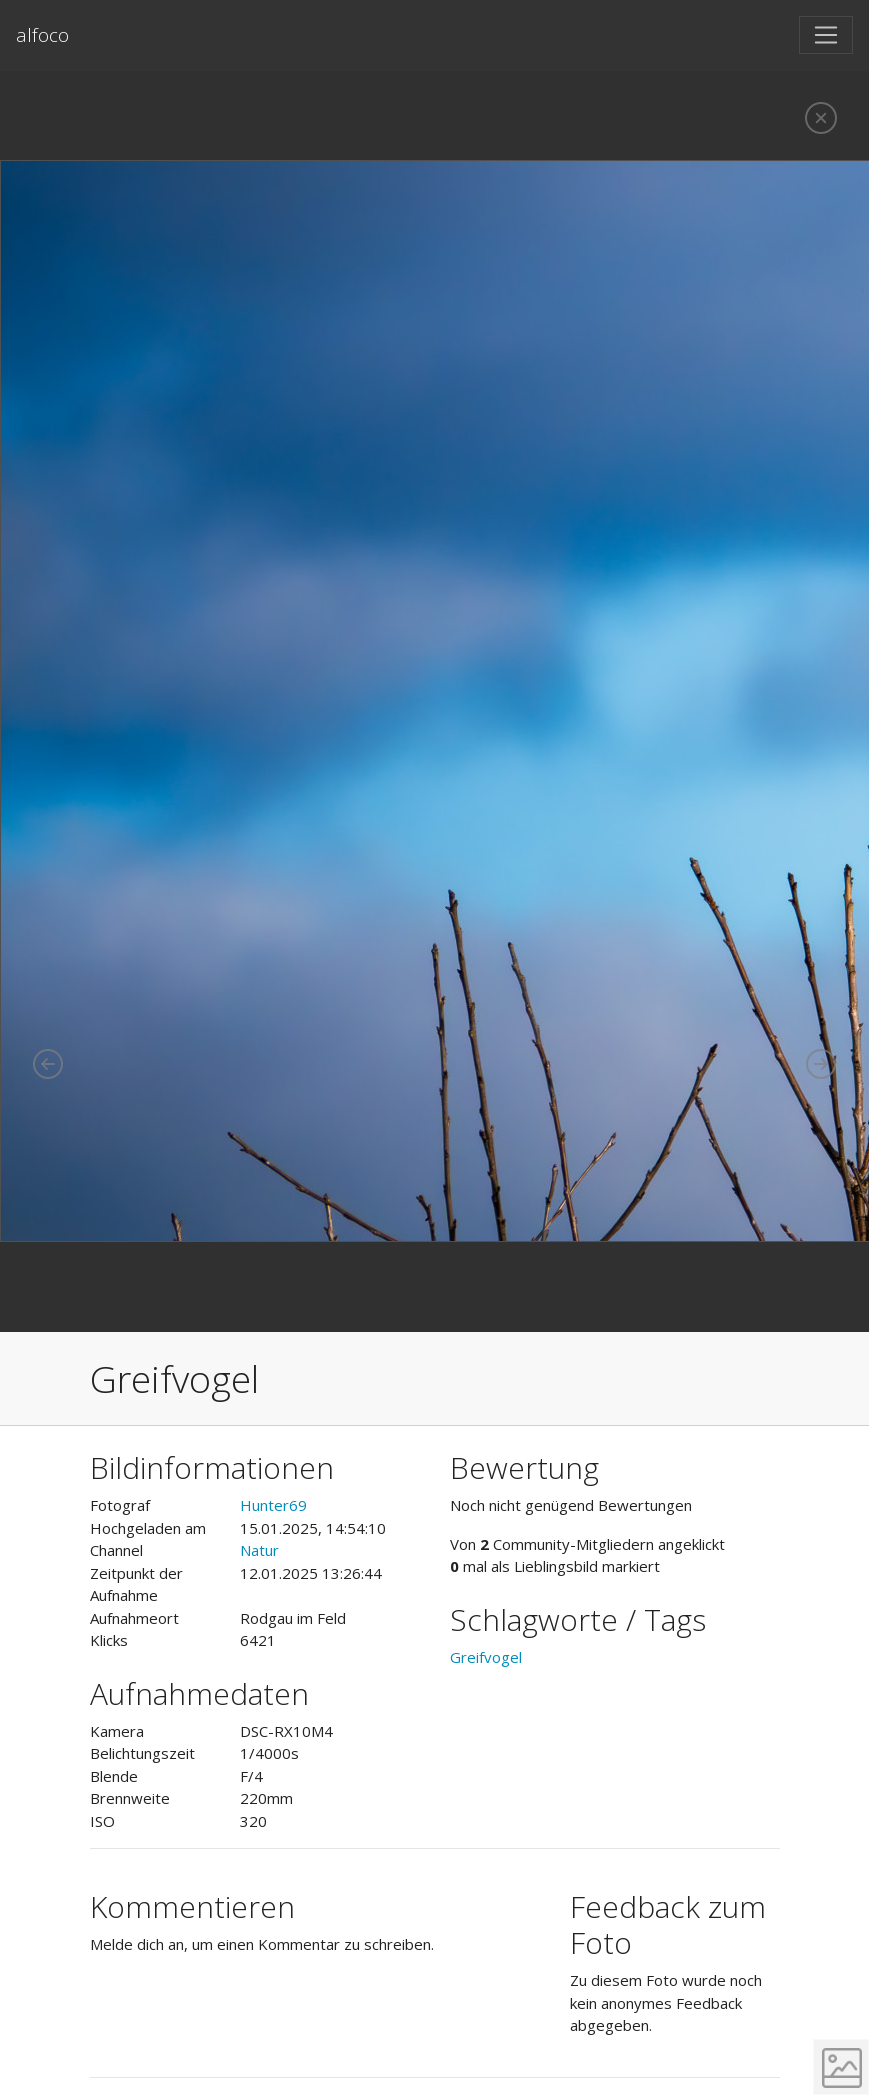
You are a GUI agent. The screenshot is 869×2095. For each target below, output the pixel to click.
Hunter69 (273, 1505)
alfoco (42, 34)
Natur (259, 1550)
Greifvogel (486, 1657)
